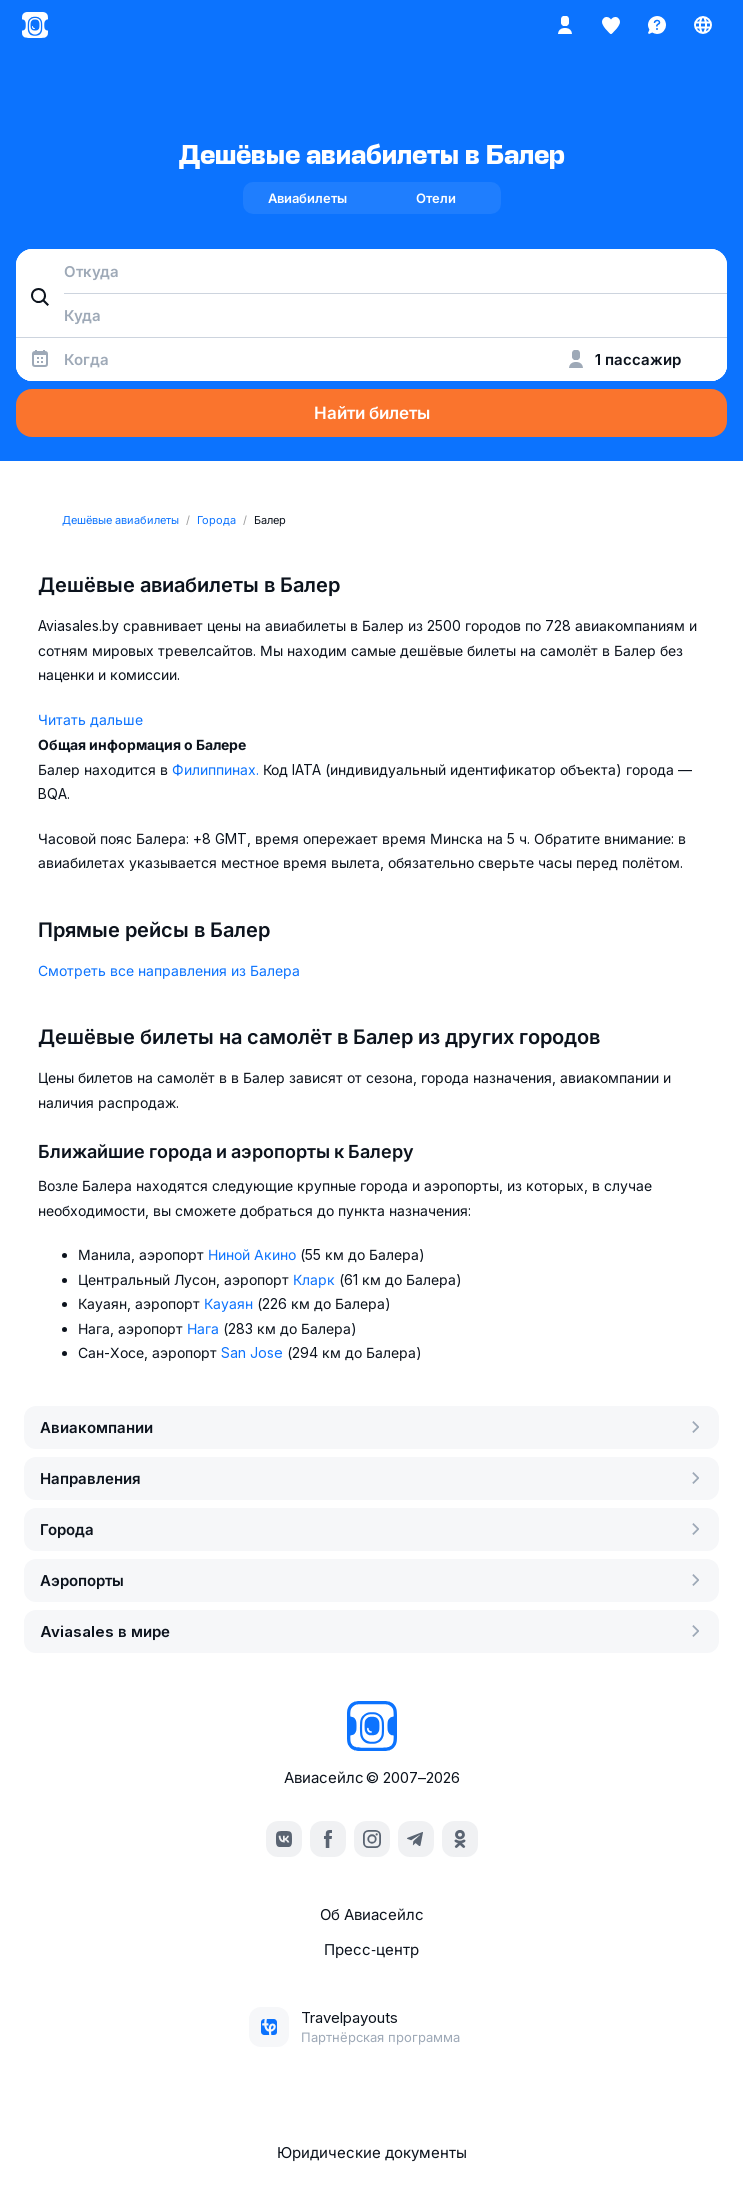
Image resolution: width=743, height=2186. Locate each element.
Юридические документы (372, 2152)
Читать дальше (90, 719)
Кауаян (230, 1303)
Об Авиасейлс (372, 1914)
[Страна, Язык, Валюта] (703, 25)
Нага (205, 1328)
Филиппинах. (217, 769)
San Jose (254, 1352)
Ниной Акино (254, 1254)
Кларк (316, 1279)
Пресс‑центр (371, 1949)
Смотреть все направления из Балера (169, 970)
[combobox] (371, 271)
